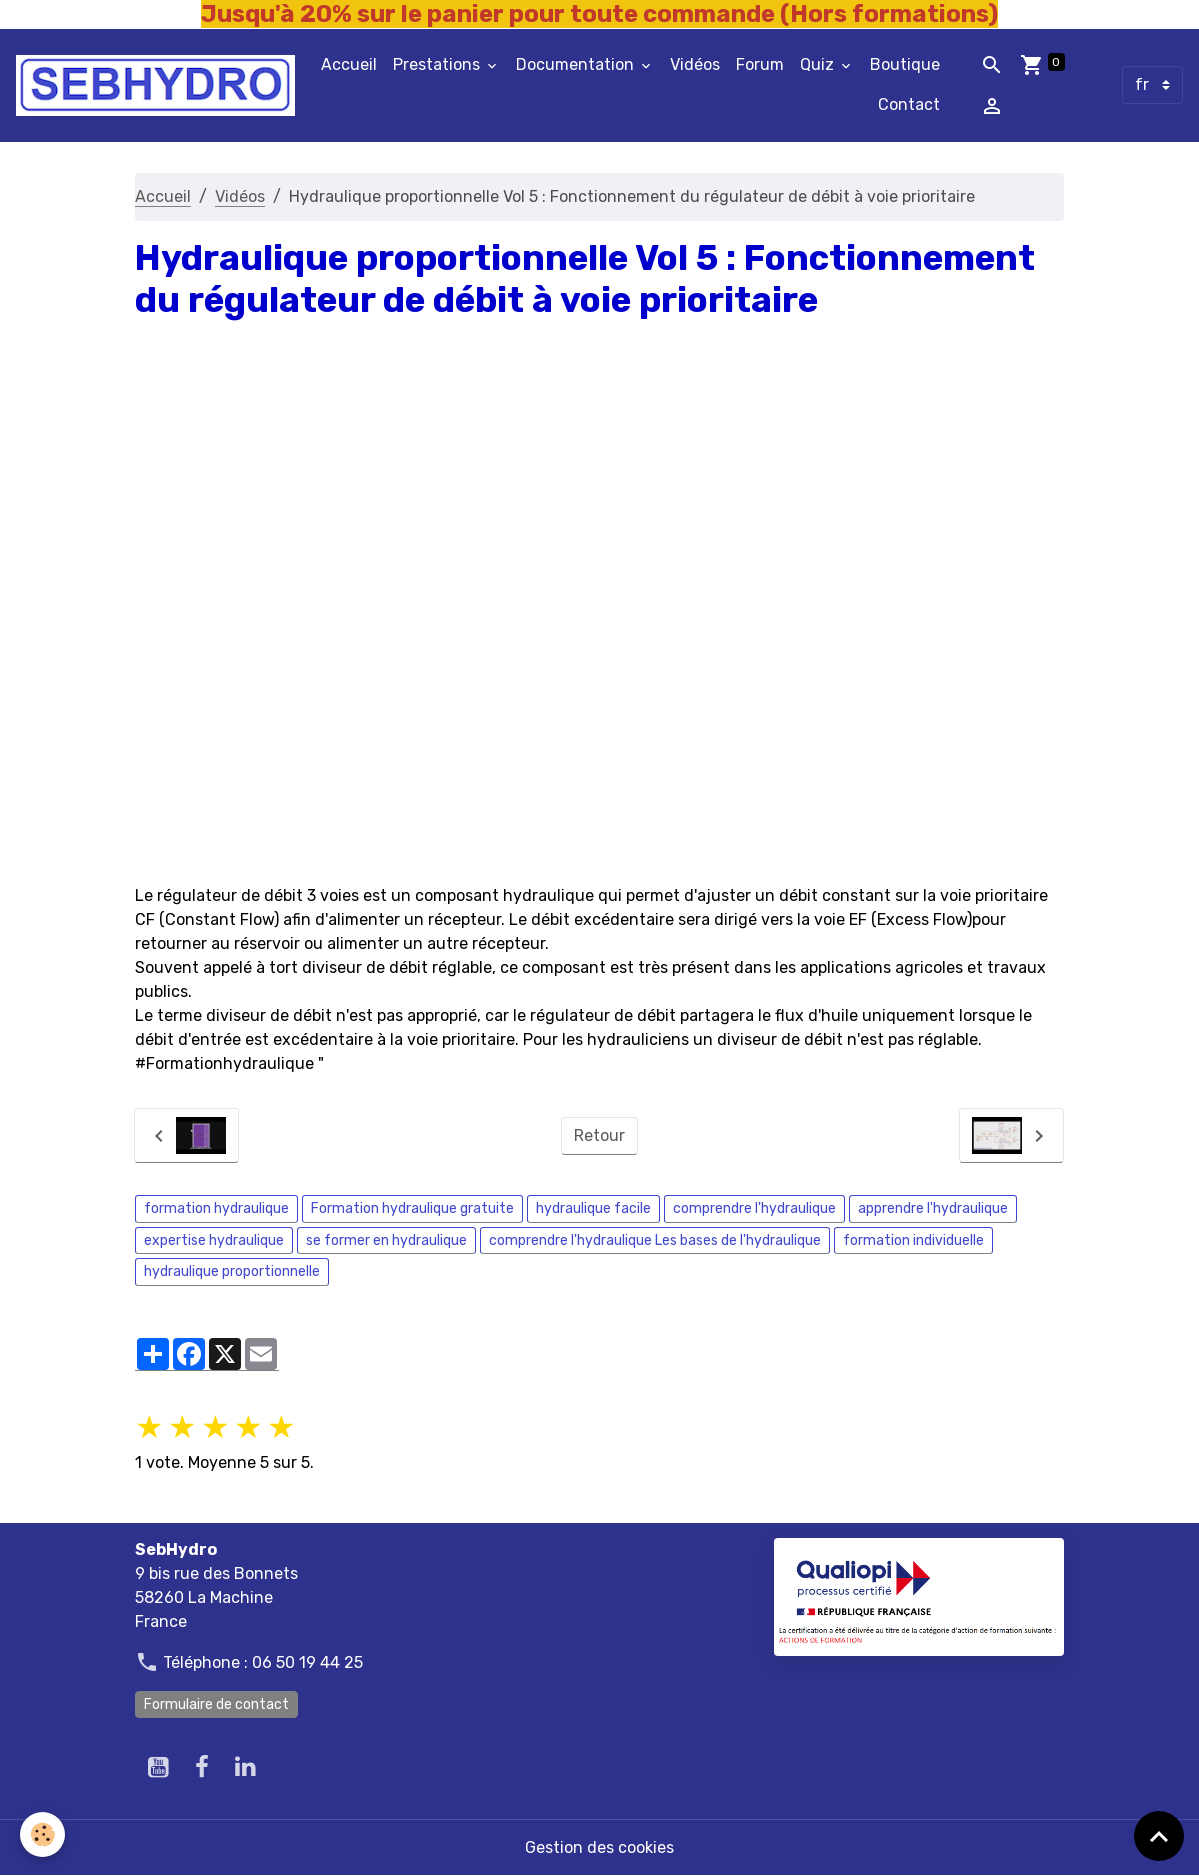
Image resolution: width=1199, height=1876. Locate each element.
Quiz (819, 64)
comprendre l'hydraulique (754, 1208)
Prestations (438, 64)
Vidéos (695, 64)
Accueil (349, 64)
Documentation (577, 64)
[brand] (155, 85)
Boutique (905, 64)
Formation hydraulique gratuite (412, 1208)
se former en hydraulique (386, 1240)
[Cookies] (42, 1834)
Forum (760, 64)
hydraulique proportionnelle (232, 1271)
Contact (909, 104)
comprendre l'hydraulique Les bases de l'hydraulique (655, 1240)
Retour (599, 1135)
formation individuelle (913, 1240)
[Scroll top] (1159, 1836)
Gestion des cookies (599, 1847)
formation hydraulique (216, 1208)
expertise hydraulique (214, 1240)
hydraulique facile (593, 1208)
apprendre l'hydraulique (933, 1208)
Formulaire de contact (216, 1704)
